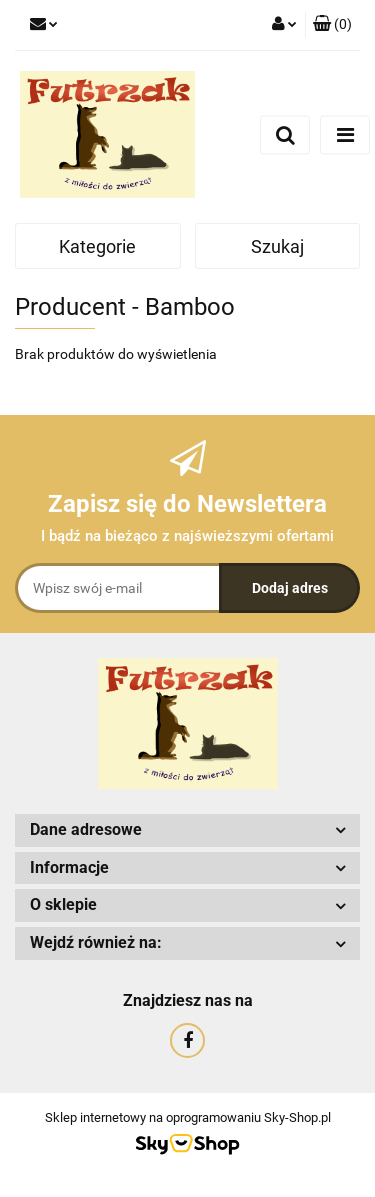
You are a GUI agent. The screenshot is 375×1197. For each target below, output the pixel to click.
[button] (332, 25)
